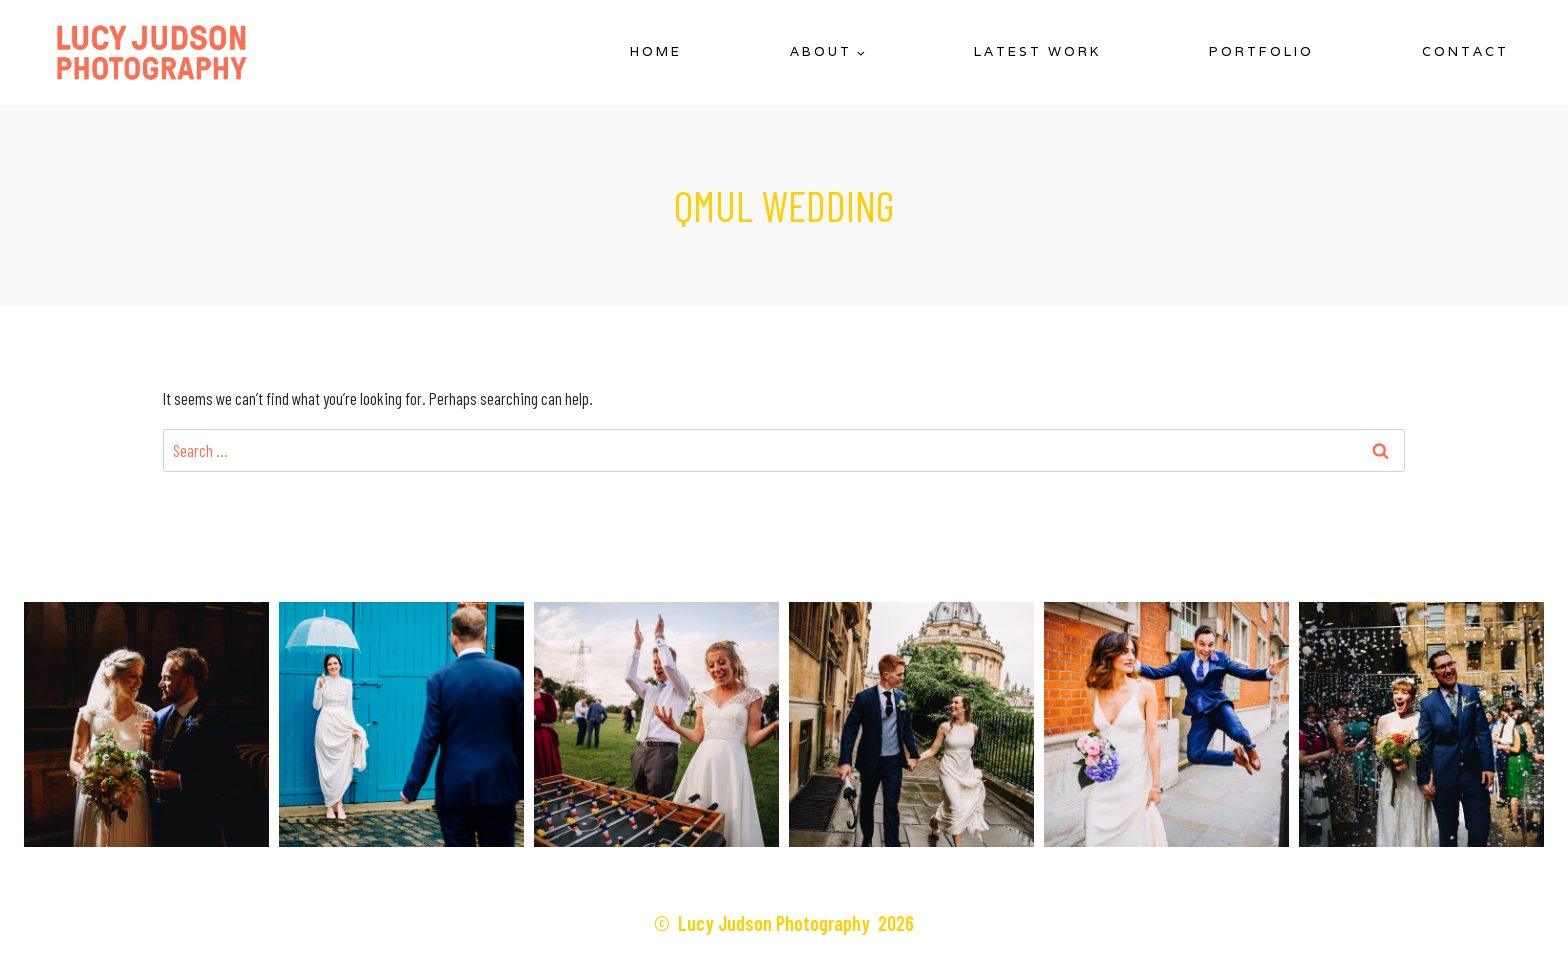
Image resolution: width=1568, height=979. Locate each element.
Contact (1465, 51)
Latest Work (1037, 51)
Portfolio (1261, 51)
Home (656, 51)
